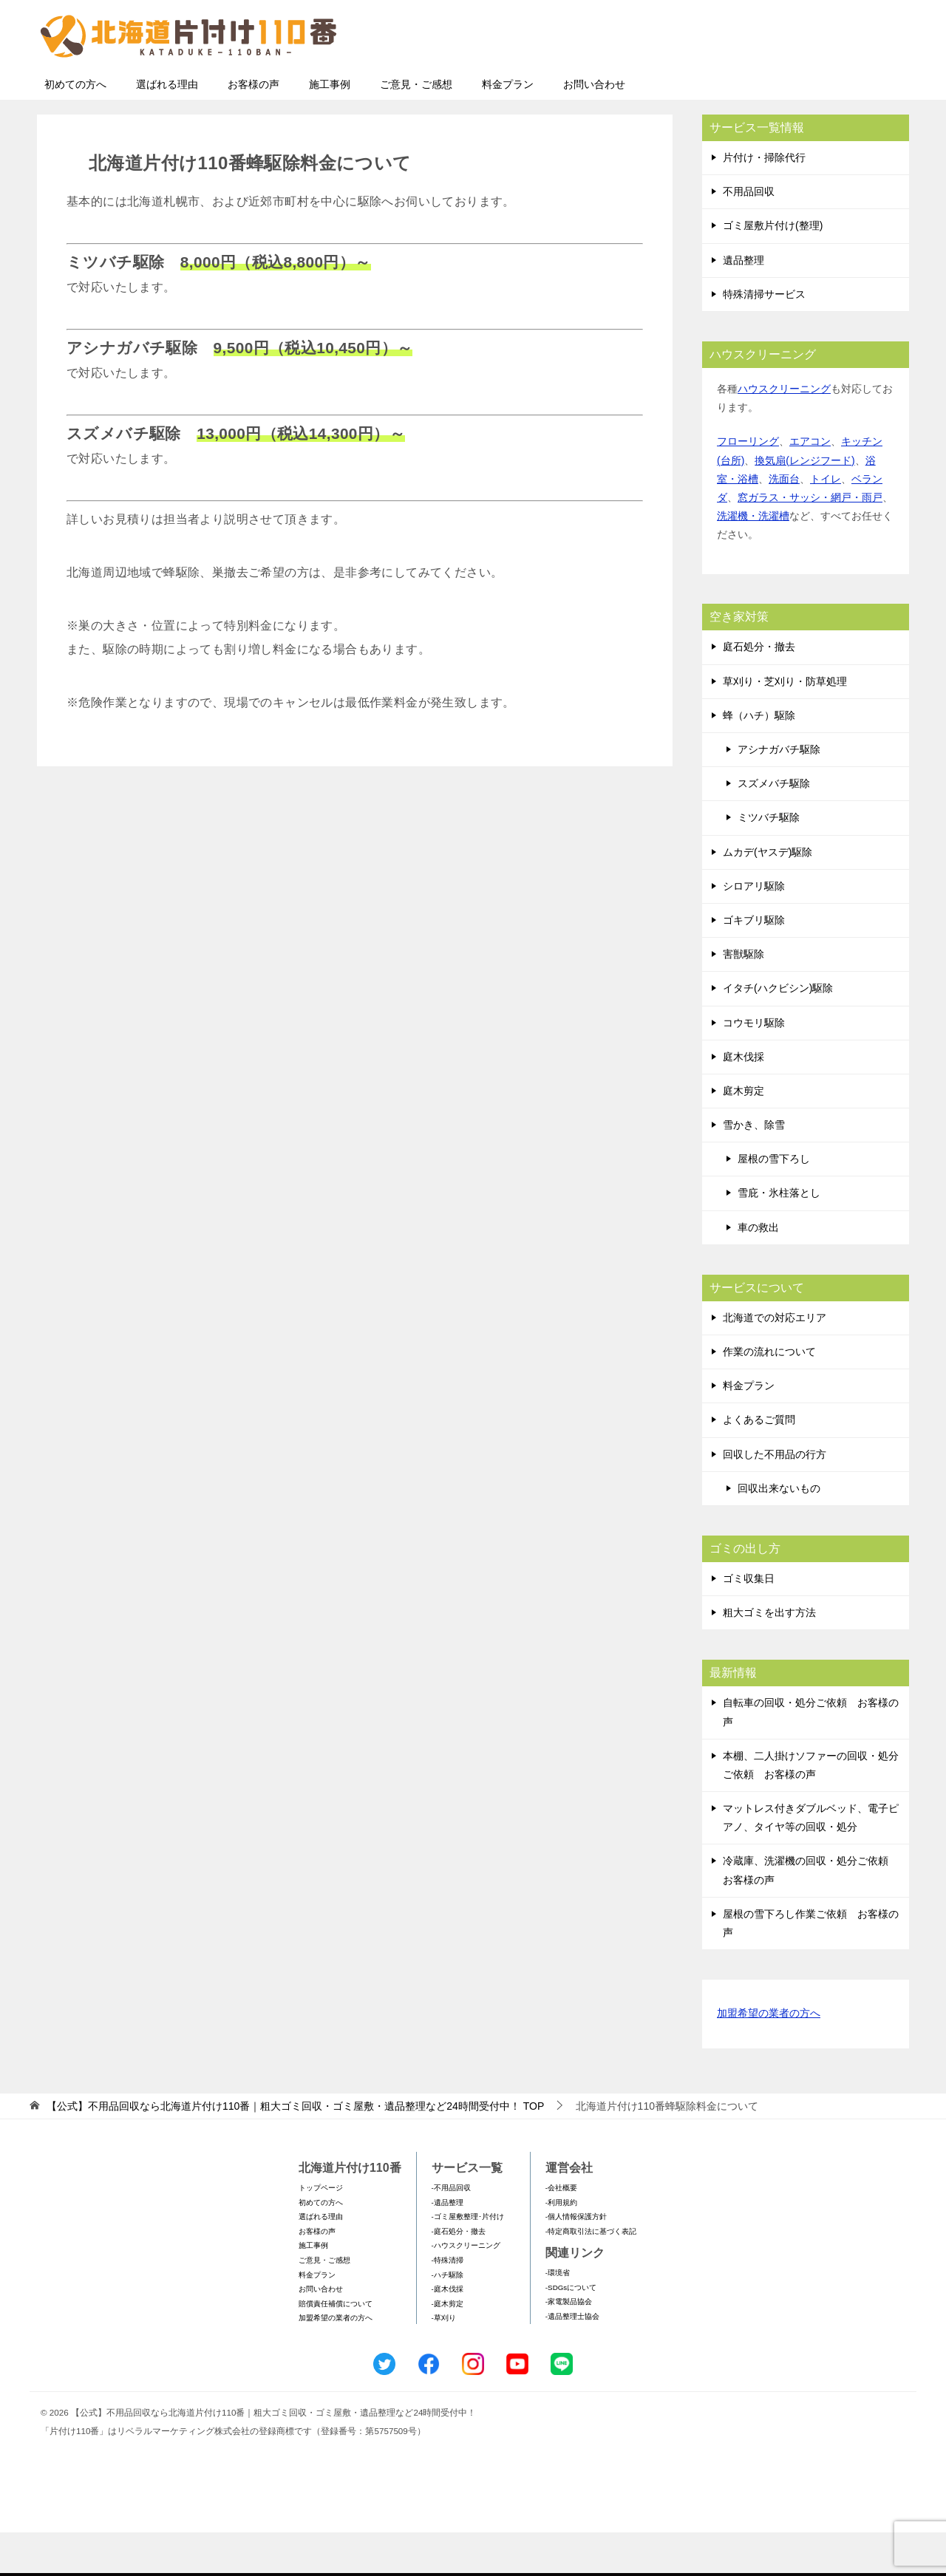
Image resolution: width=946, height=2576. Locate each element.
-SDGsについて (570, 2331)
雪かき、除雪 (754, 1168)
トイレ (825, 522)
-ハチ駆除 (447, 2318)
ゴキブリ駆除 (754, 964)
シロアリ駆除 (754, 930)
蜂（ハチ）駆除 (759, 759)
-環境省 (557, 2316)
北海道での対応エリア (774, 1361)
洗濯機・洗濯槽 (753, 559)
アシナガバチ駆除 (779, 793)
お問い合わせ (594, 128)
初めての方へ (75, 128)
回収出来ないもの (779, 1532)
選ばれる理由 (167, 128)
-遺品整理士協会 (572, 2360)
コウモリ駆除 (754, 1066)
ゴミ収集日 (749, 1622)
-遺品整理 (447, 2246)
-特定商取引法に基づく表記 (590, 2275)
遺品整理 (743, 304)
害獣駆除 (743, 998)
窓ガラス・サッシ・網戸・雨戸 (810, 541)
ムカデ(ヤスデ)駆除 (767, 896)
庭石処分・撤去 (759, 690)
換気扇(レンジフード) (804, 504)
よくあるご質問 (759, 1463)
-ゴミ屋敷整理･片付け (468, 2260)
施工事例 (329, 128)
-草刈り (444, 2361)
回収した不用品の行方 (774, 1498)
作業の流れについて (769, 1395)
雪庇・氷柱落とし (779, 1236)
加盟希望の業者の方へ (768, 2058)
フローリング (748, 485)
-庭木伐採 (447, 2332)
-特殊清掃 (447, 2304)
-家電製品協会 (568, 2345)
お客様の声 (253, 128)
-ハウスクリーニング (466, 2289)
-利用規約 (561, 2246)
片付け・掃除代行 (764, 201)
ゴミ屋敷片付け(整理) (773, 269)
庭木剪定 (743, 1134)
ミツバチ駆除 (769, 861)
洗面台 (784, 522)
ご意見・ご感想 (416, 128)
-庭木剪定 (447, 2347)
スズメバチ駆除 (774, 827)
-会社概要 (561, 2231)
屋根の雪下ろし (774, 1202)
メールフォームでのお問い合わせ (771, 86)
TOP (295, 2150)
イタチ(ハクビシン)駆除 (778, 1031)
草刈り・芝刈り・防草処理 (785, 725)
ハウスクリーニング (784, 432)
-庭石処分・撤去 (459, 2275)
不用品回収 (749, 235)
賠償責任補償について (335, 2347)
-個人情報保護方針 (576, 2260)
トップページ (321, 2231)
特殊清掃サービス (764, 338)
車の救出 (758, 1271)
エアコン (810, 485)
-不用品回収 (451, 2231)
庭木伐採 (743, 1100)
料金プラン (508, 128)
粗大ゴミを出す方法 (769, 1656)
